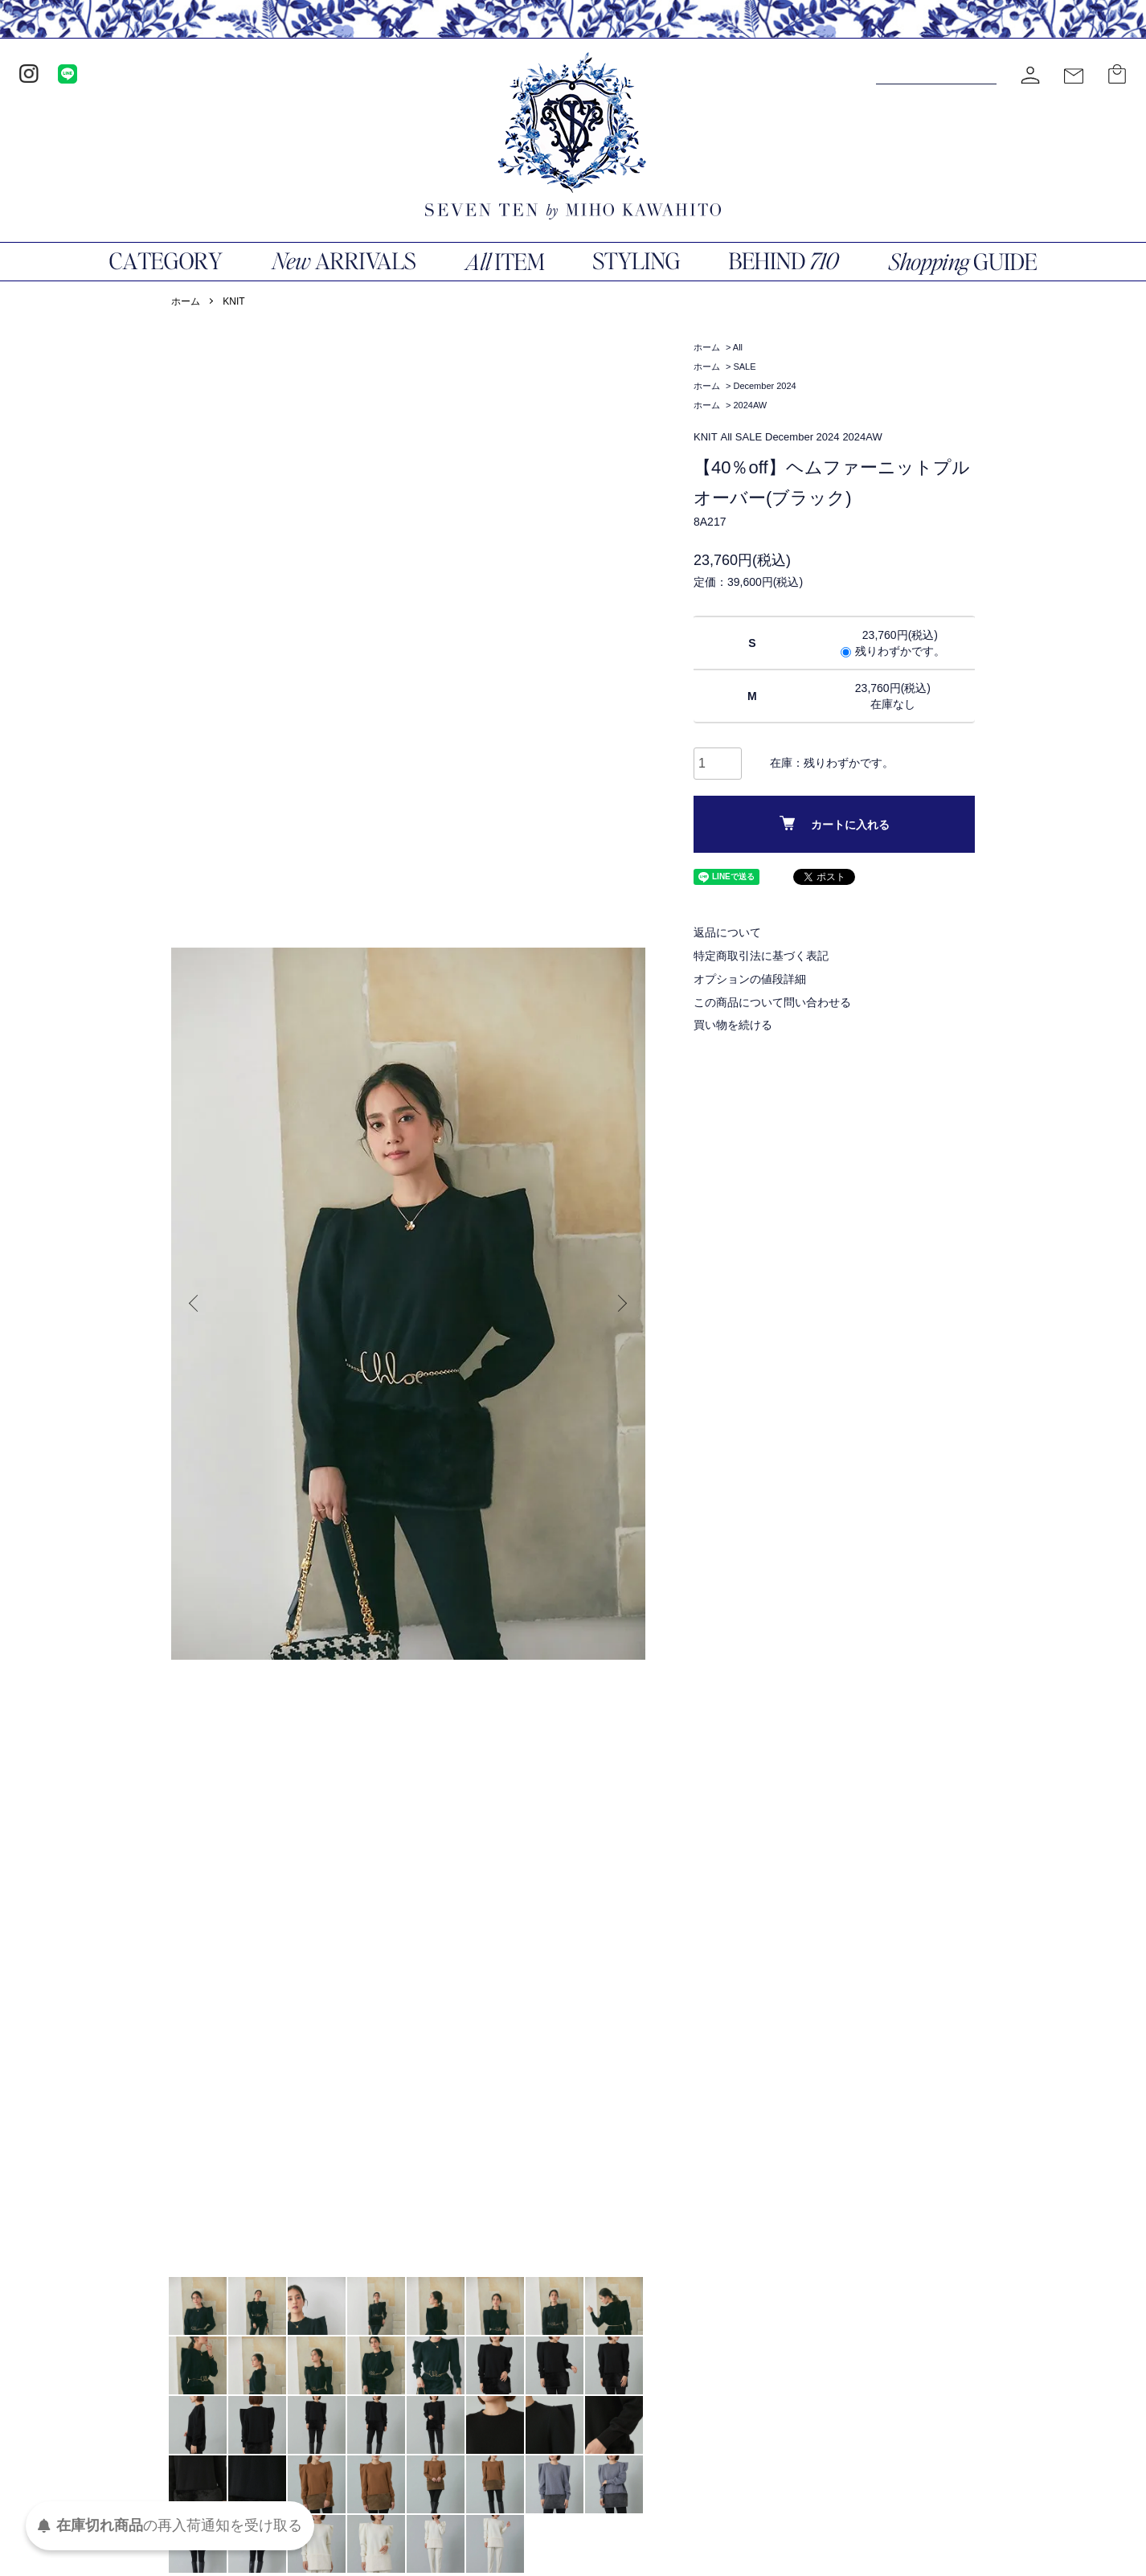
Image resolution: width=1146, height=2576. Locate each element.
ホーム (185, 301)
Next (621, 1304)
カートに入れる (835, 823)
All (738, 347)
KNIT (233, 301)
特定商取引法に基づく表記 (761, 955)
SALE (744, 366)
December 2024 (764, 386)
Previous (195, 1304)
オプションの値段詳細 (750, 979)
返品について (727, 932)
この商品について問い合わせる (772, 1002)
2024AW (750, 405)
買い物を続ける (733, 1024)
